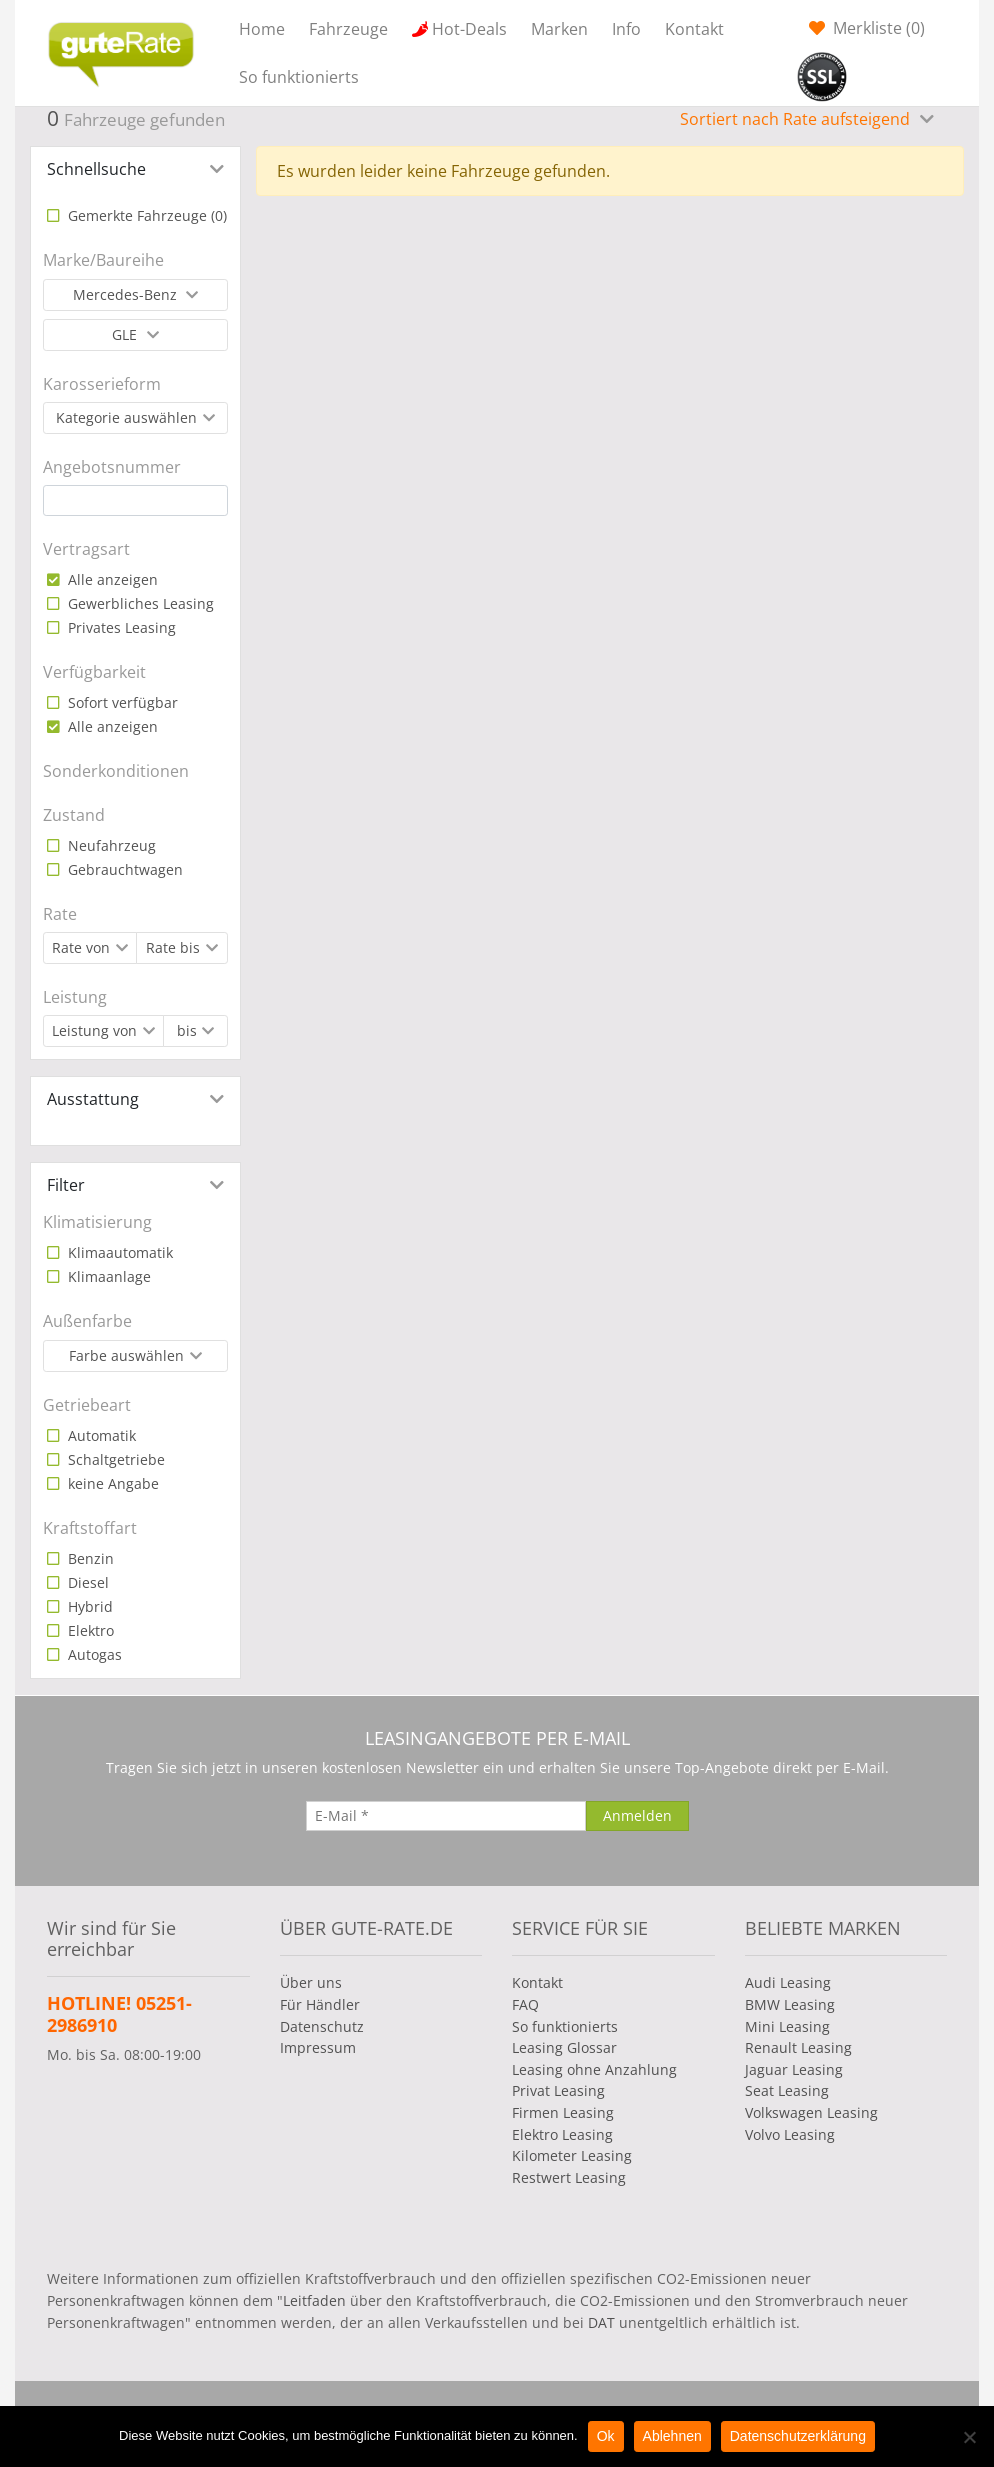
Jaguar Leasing (794, 2069)
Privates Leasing (120, 627)
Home (262, 29)
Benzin (89, 1558)
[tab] (135, 169)
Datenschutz (322, 2026)
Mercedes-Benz (127, 294)
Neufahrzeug (110, 845)
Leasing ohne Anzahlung (594, 2069)
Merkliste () (877, 28)
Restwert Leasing (569, 2177)
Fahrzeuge (348, 29)
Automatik (100, 1435)
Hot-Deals (469, 29)
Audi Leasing (788, 1982)
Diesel (86, 1582)
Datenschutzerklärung (798, 2436)
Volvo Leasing (790, 2134)
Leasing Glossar (564, 2047)
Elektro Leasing (562, 2134)
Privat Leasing (558, 2090)
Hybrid (88, 1606)
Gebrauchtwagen (123, 869)
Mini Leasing (787, 2026)
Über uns (311, 1982)
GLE (126, 334)
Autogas (93, 1654)
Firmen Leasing (563, 2112)
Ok (606, 2436)
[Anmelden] (637, 1816)
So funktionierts (299, 77)
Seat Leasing (787, 2090)
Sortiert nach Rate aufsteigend (797, 119)
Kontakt (694, 29)
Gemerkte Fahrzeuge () (145, 215)
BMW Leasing (790, 2004)
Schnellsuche (96, 169)
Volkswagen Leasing (811, 2112)
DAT (601, 2322)
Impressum (318, 2047)
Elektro (89, 1630)
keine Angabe (111, 1483)
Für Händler (320, 2004)
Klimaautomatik (118, 1252)
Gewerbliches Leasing (139, 603)
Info (626, 29)
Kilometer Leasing (572, 2155)
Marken (559, 29)
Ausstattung (93, 1099)
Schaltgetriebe (114, 1459)
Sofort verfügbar (121, 702)
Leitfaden (314, 2300)
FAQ (525, 2004)
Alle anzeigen (111, 579)
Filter (66, 1185)
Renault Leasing (798, 2047)
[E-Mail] (446, 1816)
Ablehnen (672, 2436)
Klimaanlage (107, 1276)
